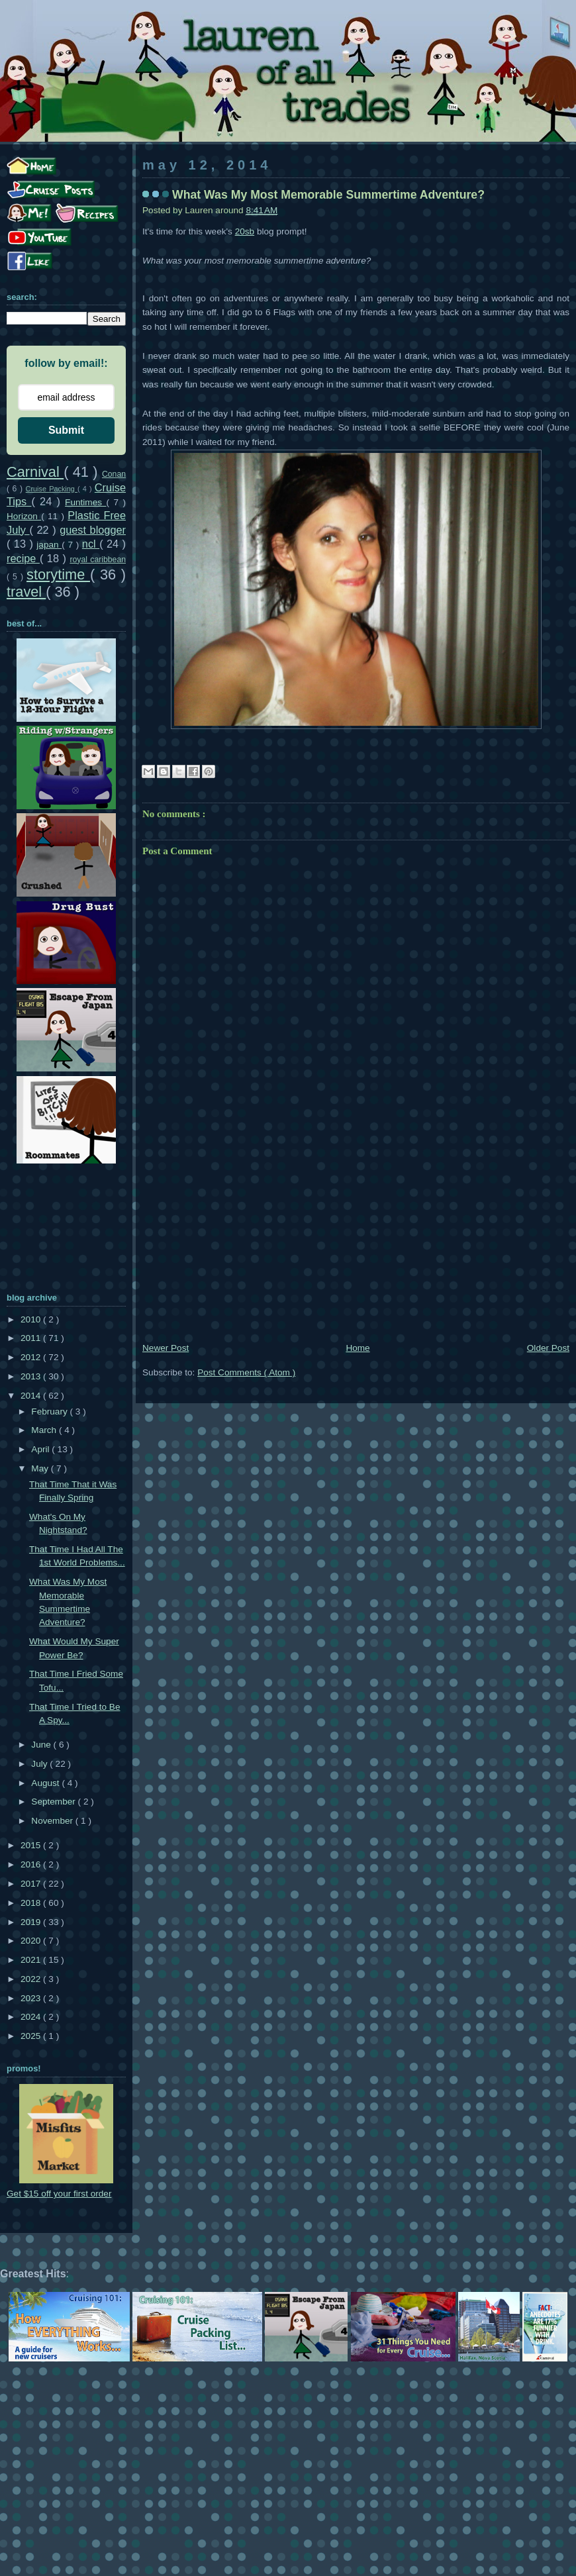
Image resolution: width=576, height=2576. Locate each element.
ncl (90, 544)
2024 (32, 2017)
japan (49, 545)
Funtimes (85, 502)
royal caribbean (98, 559)
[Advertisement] (355, 1241)
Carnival (35, 472)
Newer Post (165, 1348)
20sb (244, 231)
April (41, 1449)
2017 (32, 1884)
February (50, 1411)
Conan (114, 474)
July (40, 1764)
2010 (32, 1319)
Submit (66, 430)
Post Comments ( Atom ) (246, 1372)
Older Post (548, 1348)
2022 (32, 1979)
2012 (32, 1357)
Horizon (24, 516)
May (40, 1468)
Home (357, 1348)
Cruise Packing (51, 489)
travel (26, 591)
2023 (32, 1998)
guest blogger (93, 530)
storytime (58, 574)
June (42, 1745)
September (54, 1802)
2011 (32, 1338)
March (45, 1430)
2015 (32, 1845)
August (46, 1783)
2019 (32, 1922)
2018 (32, 1903)
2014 (32, 1396)
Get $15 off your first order (59, 2194)
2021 (32, 1960)
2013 (32, 1376)
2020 (32, 1941)
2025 (32, 2036)
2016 (32, 1864)
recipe (23, 558)
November (53, 1821)
